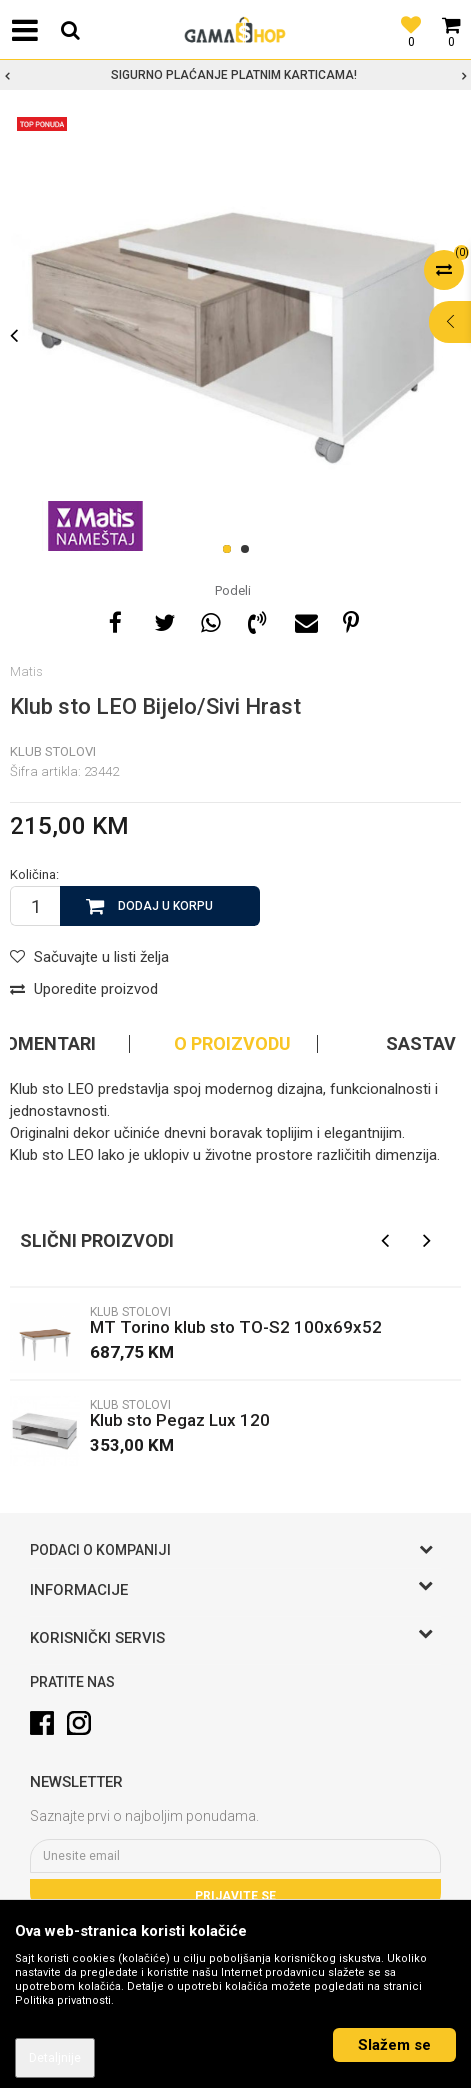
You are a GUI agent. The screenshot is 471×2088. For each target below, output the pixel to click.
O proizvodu (232, 1044)
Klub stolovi (53, 751)
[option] (235, 75)
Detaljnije (55, 2058)
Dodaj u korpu (165, 906)
